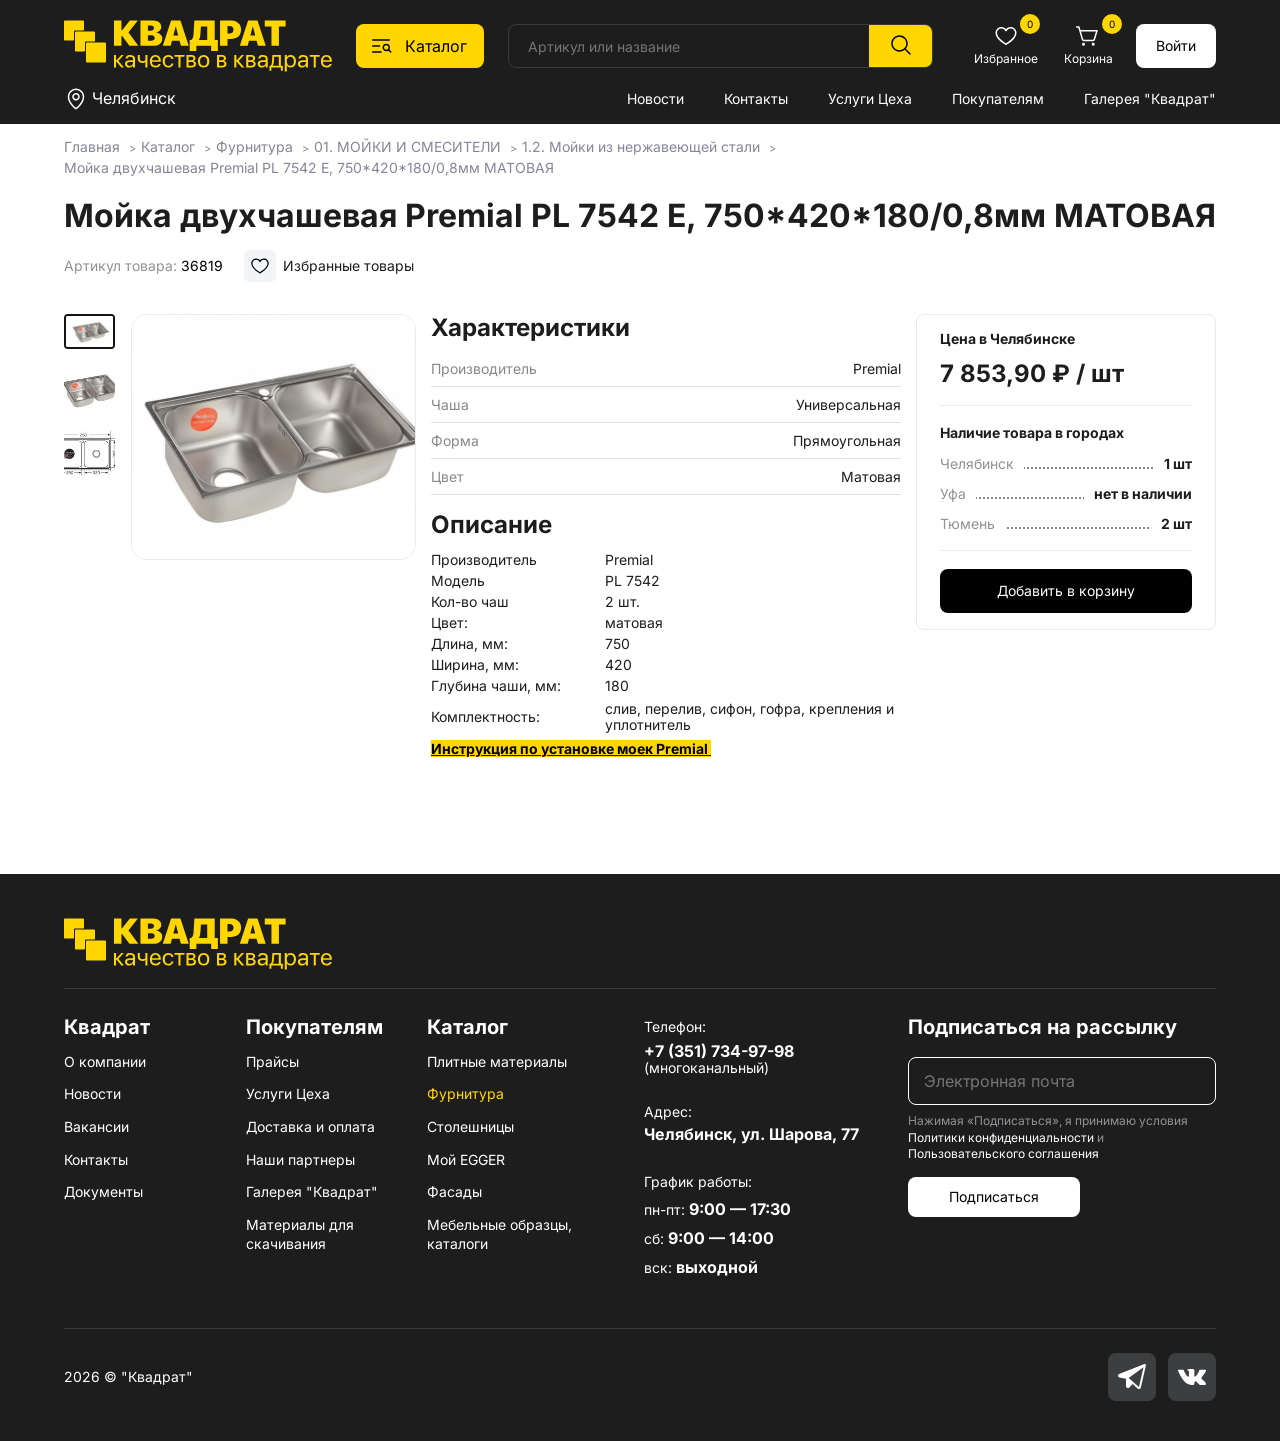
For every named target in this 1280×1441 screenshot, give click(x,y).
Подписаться (994, 1196)
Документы (103, 1191)
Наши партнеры (300, 1159)
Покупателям (998, 98)
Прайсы (272, 1061)
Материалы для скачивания (300, 1234)
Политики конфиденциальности (1001, 1137)
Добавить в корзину (1066, 590)
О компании (105, 1061)
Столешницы (470, 1126)
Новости (655, 98)
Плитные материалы (497, 1061)
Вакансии (96, 1126)
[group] (273, 565)
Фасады (454, 1191)
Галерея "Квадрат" (1150, 98)
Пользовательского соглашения (1003, 1153)
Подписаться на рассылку (1042, 1027)
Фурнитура (465, 1093)
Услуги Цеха (870, 98)
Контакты (756, 98)
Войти (1176, 45)
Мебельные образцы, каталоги (499, 1234)
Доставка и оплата (310, 1126)
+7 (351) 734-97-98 (719, 1051)
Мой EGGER (466, 1159)
